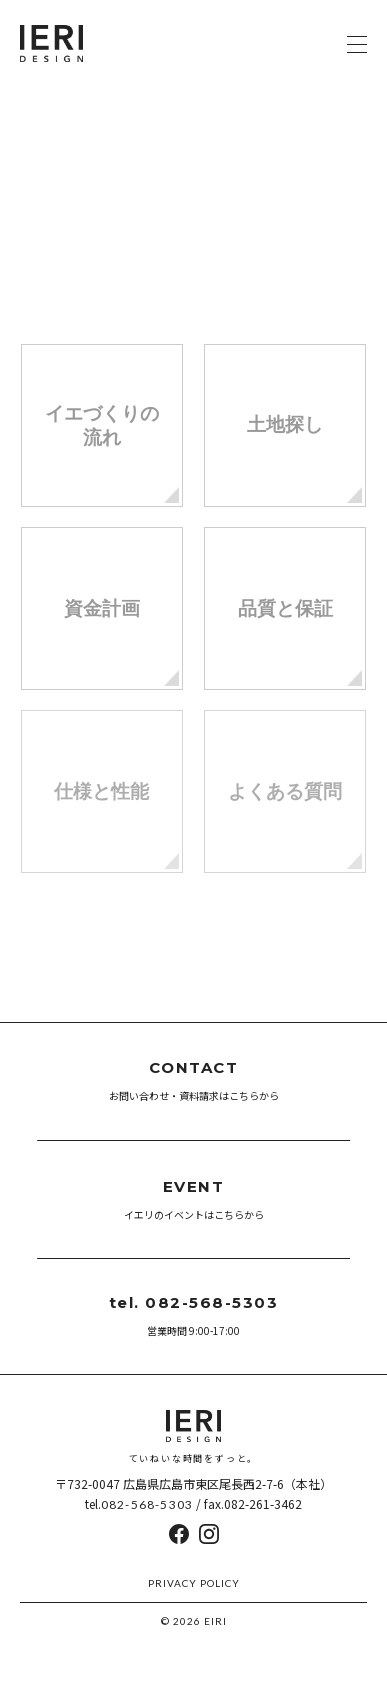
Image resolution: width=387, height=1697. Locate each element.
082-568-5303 (147, 1504)
